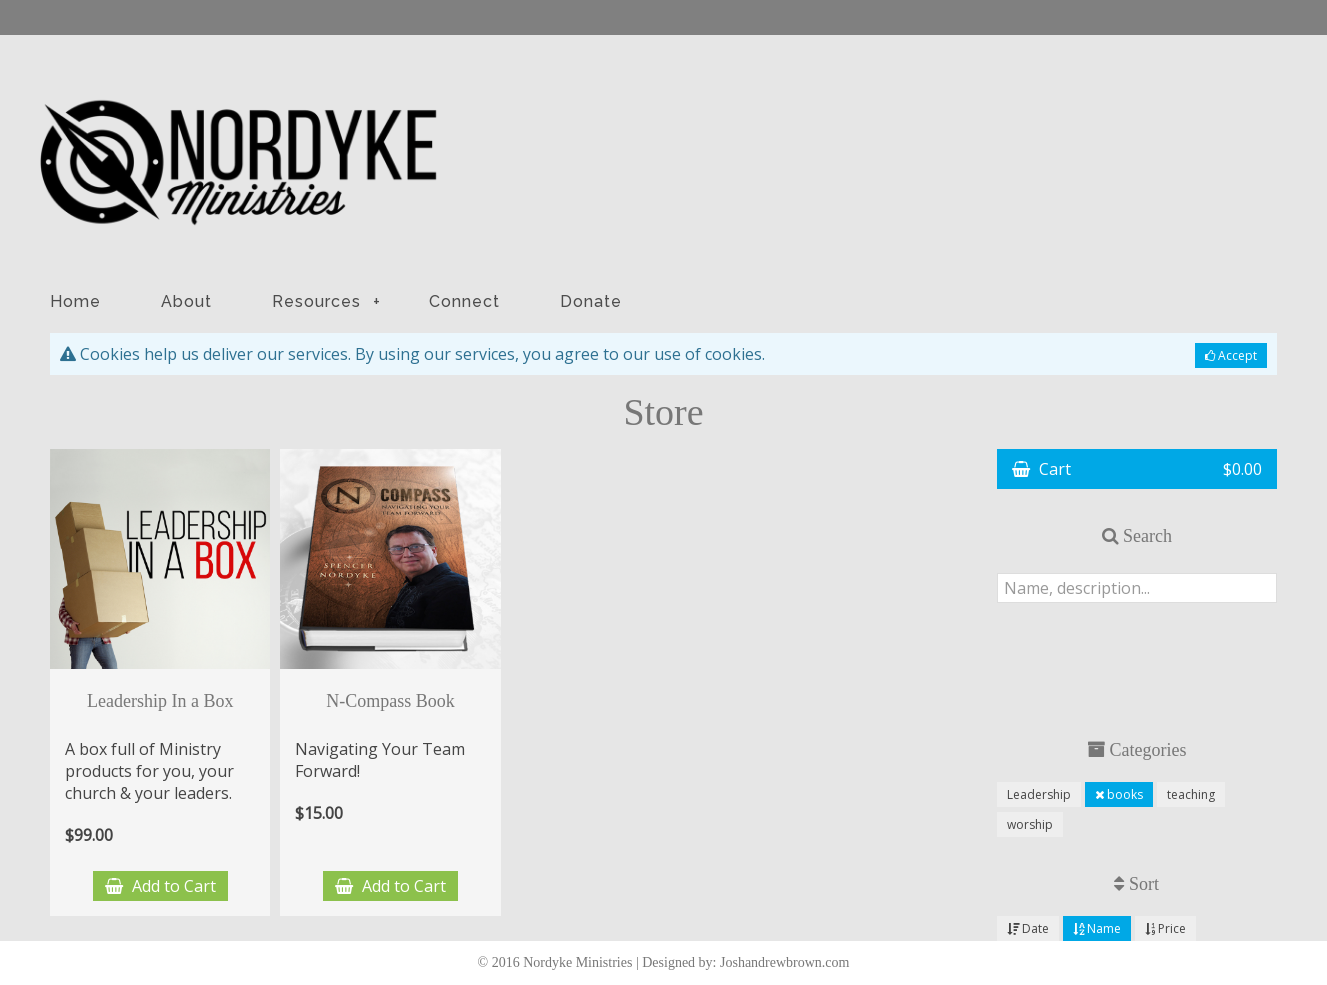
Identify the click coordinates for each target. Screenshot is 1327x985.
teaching (1191, 794)
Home (75, 301)
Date (1028, 928)
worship (1030, 824)
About (186, 301)
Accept (1231, 355)
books (1119, 794)
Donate (591, 301)
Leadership (1039, 794)
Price (1165, 928)
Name (1097, 928)
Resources (326, 301)
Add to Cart (160, 886)
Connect (464, 301)
